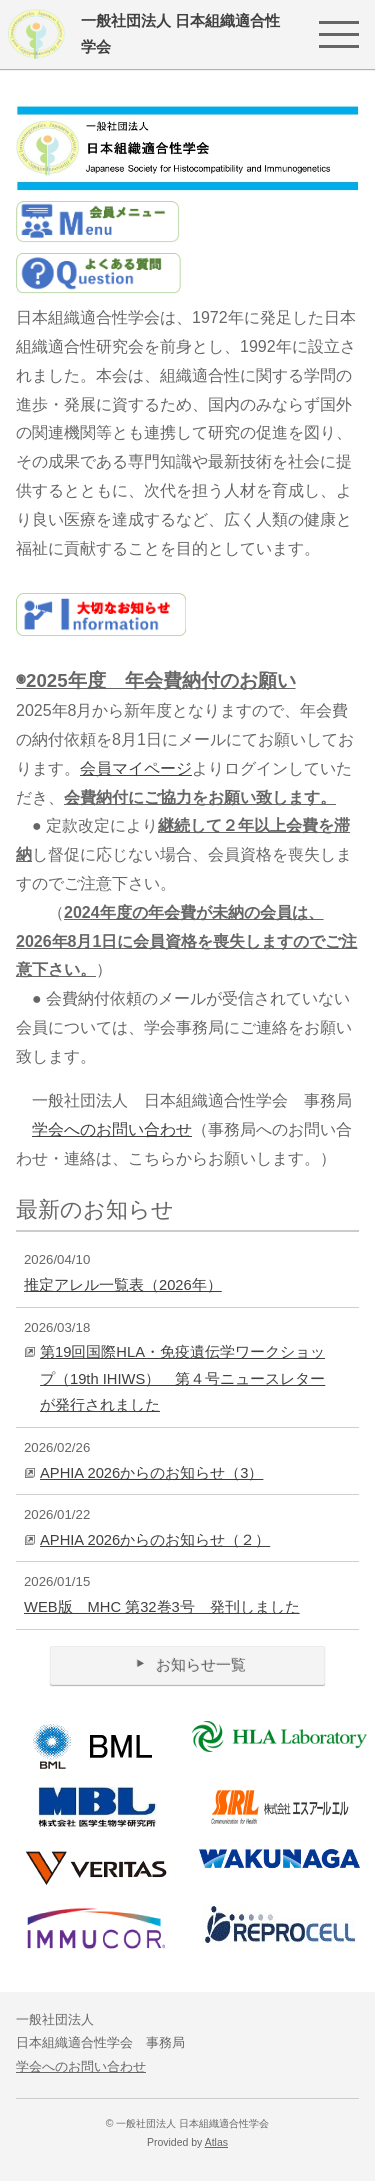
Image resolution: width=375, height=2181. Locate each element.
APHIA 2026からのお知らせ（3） (151, 1473)
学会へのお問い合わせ (112, 1129)
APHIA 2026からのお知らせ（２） (155, 1540)
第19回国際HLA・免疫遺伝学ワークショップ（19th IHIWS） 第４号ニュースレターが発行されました (182, 1378)
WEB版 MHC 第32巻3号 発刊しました (162, 1607)
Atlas (216, 2142)
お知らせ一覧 (187, 1664)
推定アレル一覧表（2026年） (123, 1285)
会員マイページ (136, 768)
